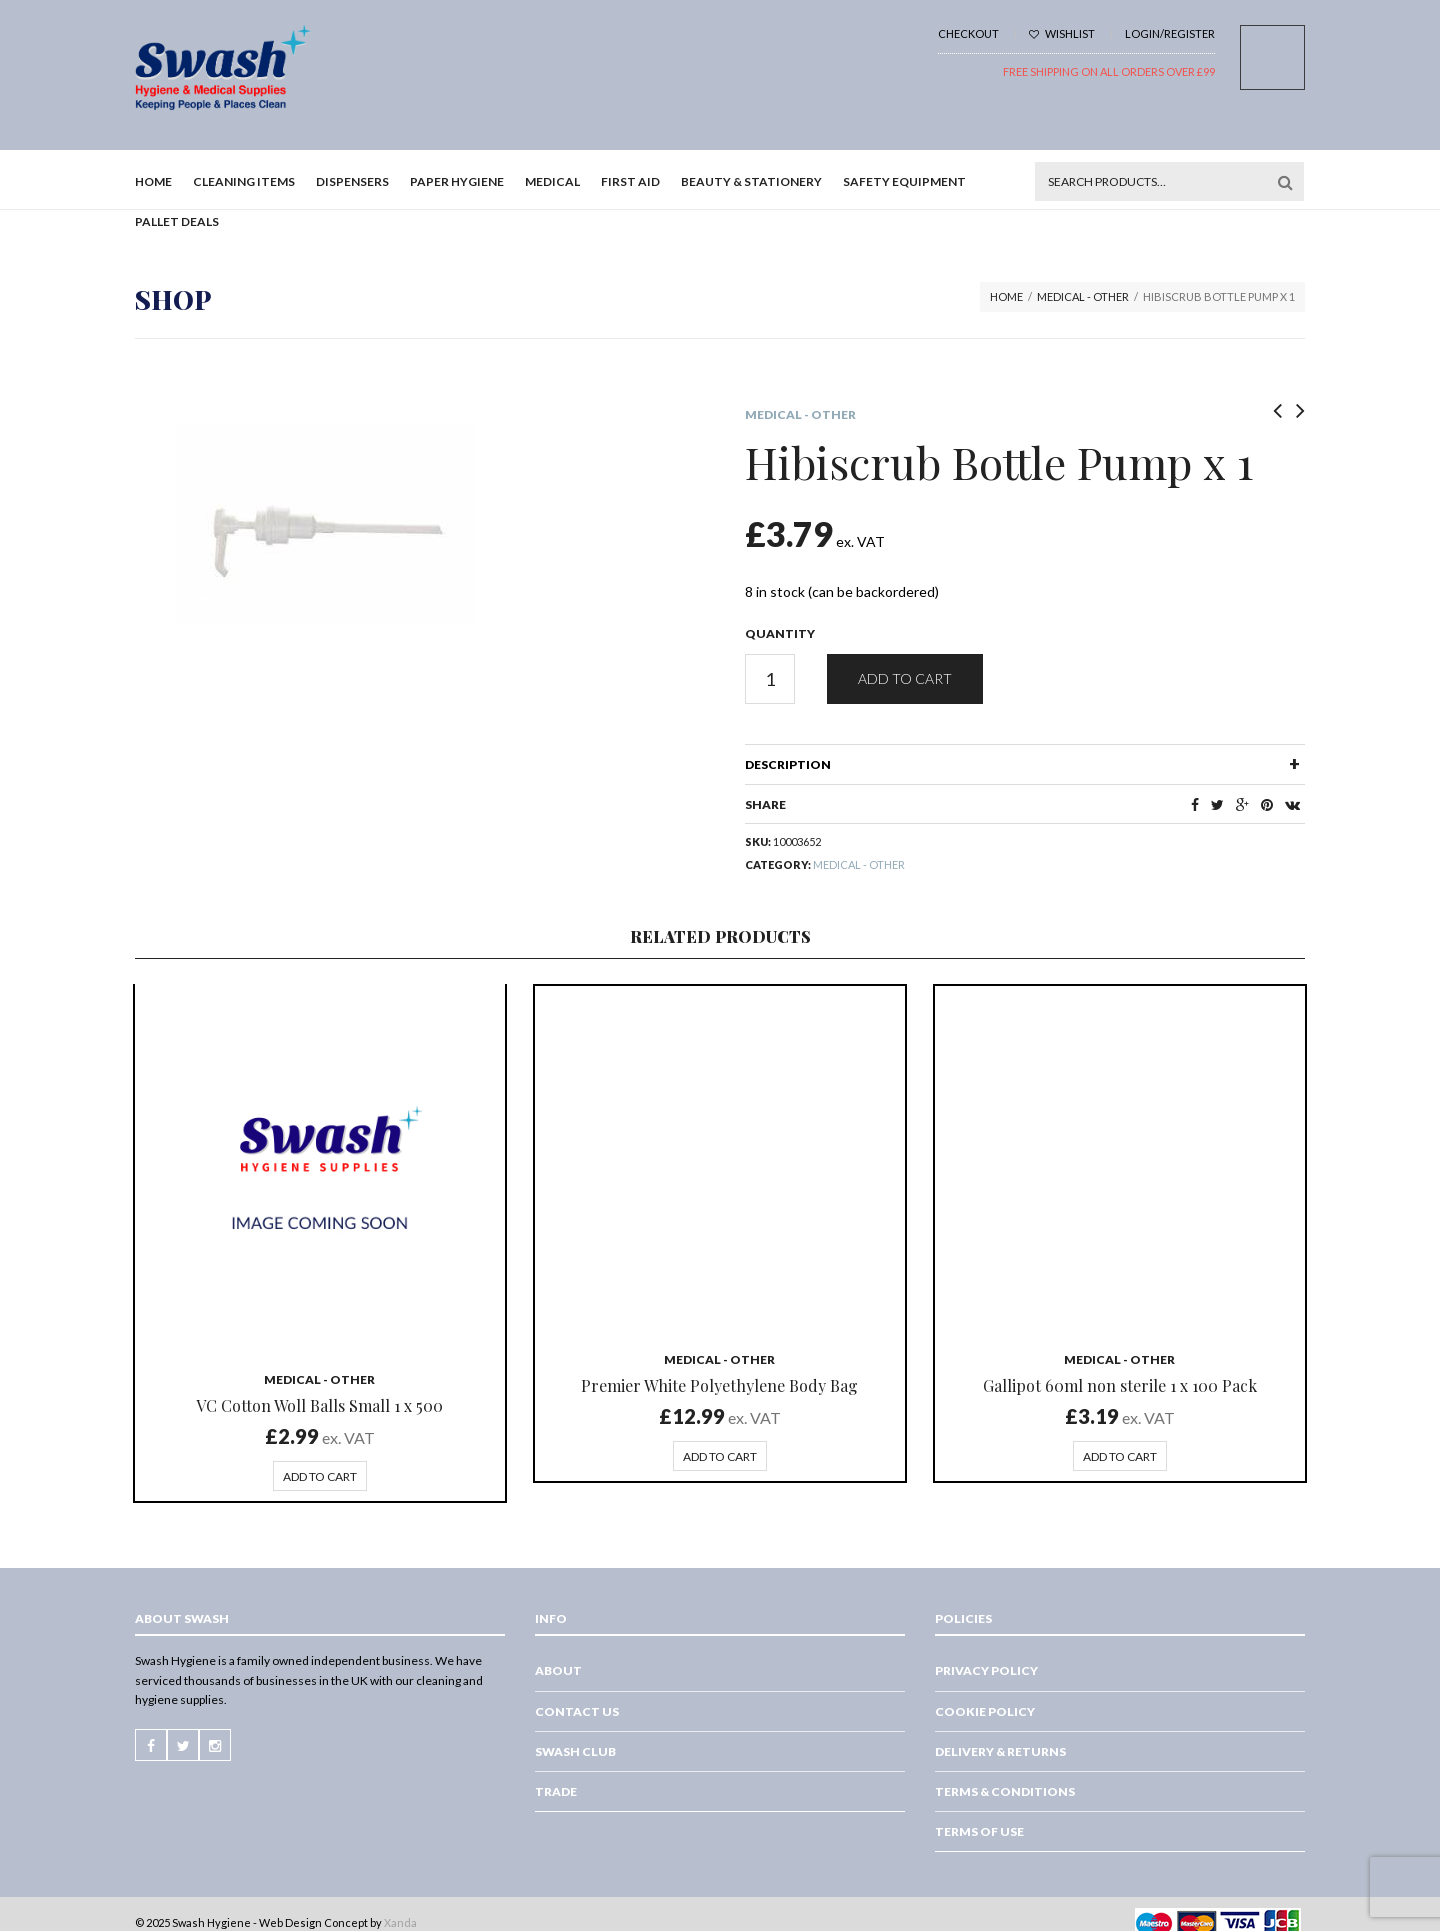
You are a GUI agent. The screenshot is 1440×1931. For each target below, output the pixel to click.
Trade (556, 1791)
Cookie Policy (985, 1711)
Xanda (400, 1922)
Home (153, 181)
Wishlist (1062, 33)
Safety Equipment (904, 181)
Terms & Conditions (1005, 1791)
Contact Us (577, 1711)
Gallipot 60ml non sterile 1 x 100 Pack (1120, 1385)
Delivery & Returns (1000, 1751)
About (558, 1670)
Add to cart (905, 678)
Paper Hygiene (457, 181)
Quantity (780, 633)
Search (1285, 182)
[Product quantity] (770, 679)
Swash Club (575, 1751)
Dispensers (352, 181)
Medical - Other (1083, 296)
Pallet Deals (177, 221)
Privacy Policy (986, 1670)
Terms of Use (979, 1831)
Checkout (968, 33)
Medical (552, 181)
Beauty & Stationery (751, 181)
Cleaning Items (244, 181)
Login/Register (1170, 33)
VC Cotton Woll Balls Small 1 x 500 (319, 1405)
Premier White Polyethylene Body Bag (719, 1385)
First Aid (630, 181)
